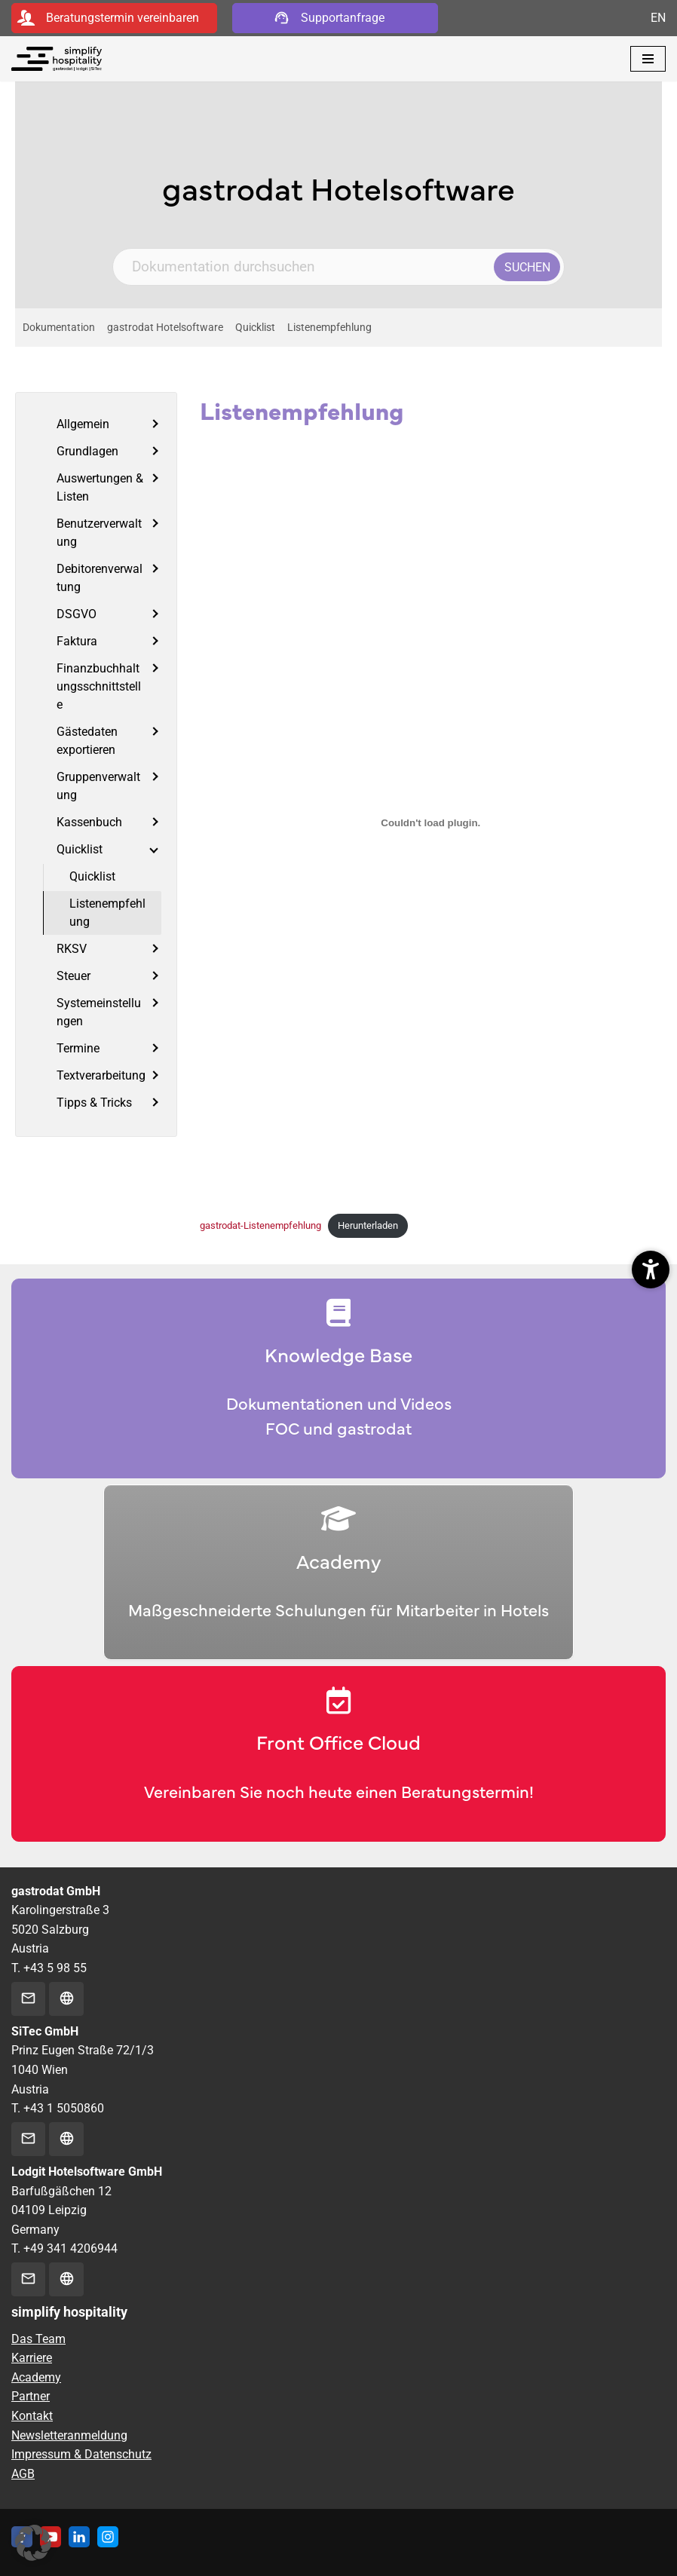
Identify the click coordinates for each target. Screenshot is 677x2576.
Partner (30, 2396)
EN (658, 18)
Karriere (31, 2358)
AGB (23, 2474)
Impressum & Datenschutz (81, 2454)
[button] (33, 2543)
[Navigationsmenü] (648, 59)
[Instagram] (107, 2536)
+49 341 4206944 (70, 2248)
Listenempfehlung (329, 327)
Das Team (38, 2339)
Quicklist (255, 327)
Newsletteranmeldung (69, 2435)
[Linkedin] (79, 2536)
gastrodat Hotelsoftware (165, 327)
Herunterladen (368, 1225)
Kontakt (32, 2416)
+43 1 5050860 (63, 2108)
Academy (36, 2377)
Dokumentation (59, 327)
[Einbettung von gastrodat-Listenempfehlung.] (431, 823)
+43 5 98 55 (55, 1968)
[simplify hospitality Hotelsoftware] (56, 59)
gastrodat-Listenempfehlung (260, 1225)
